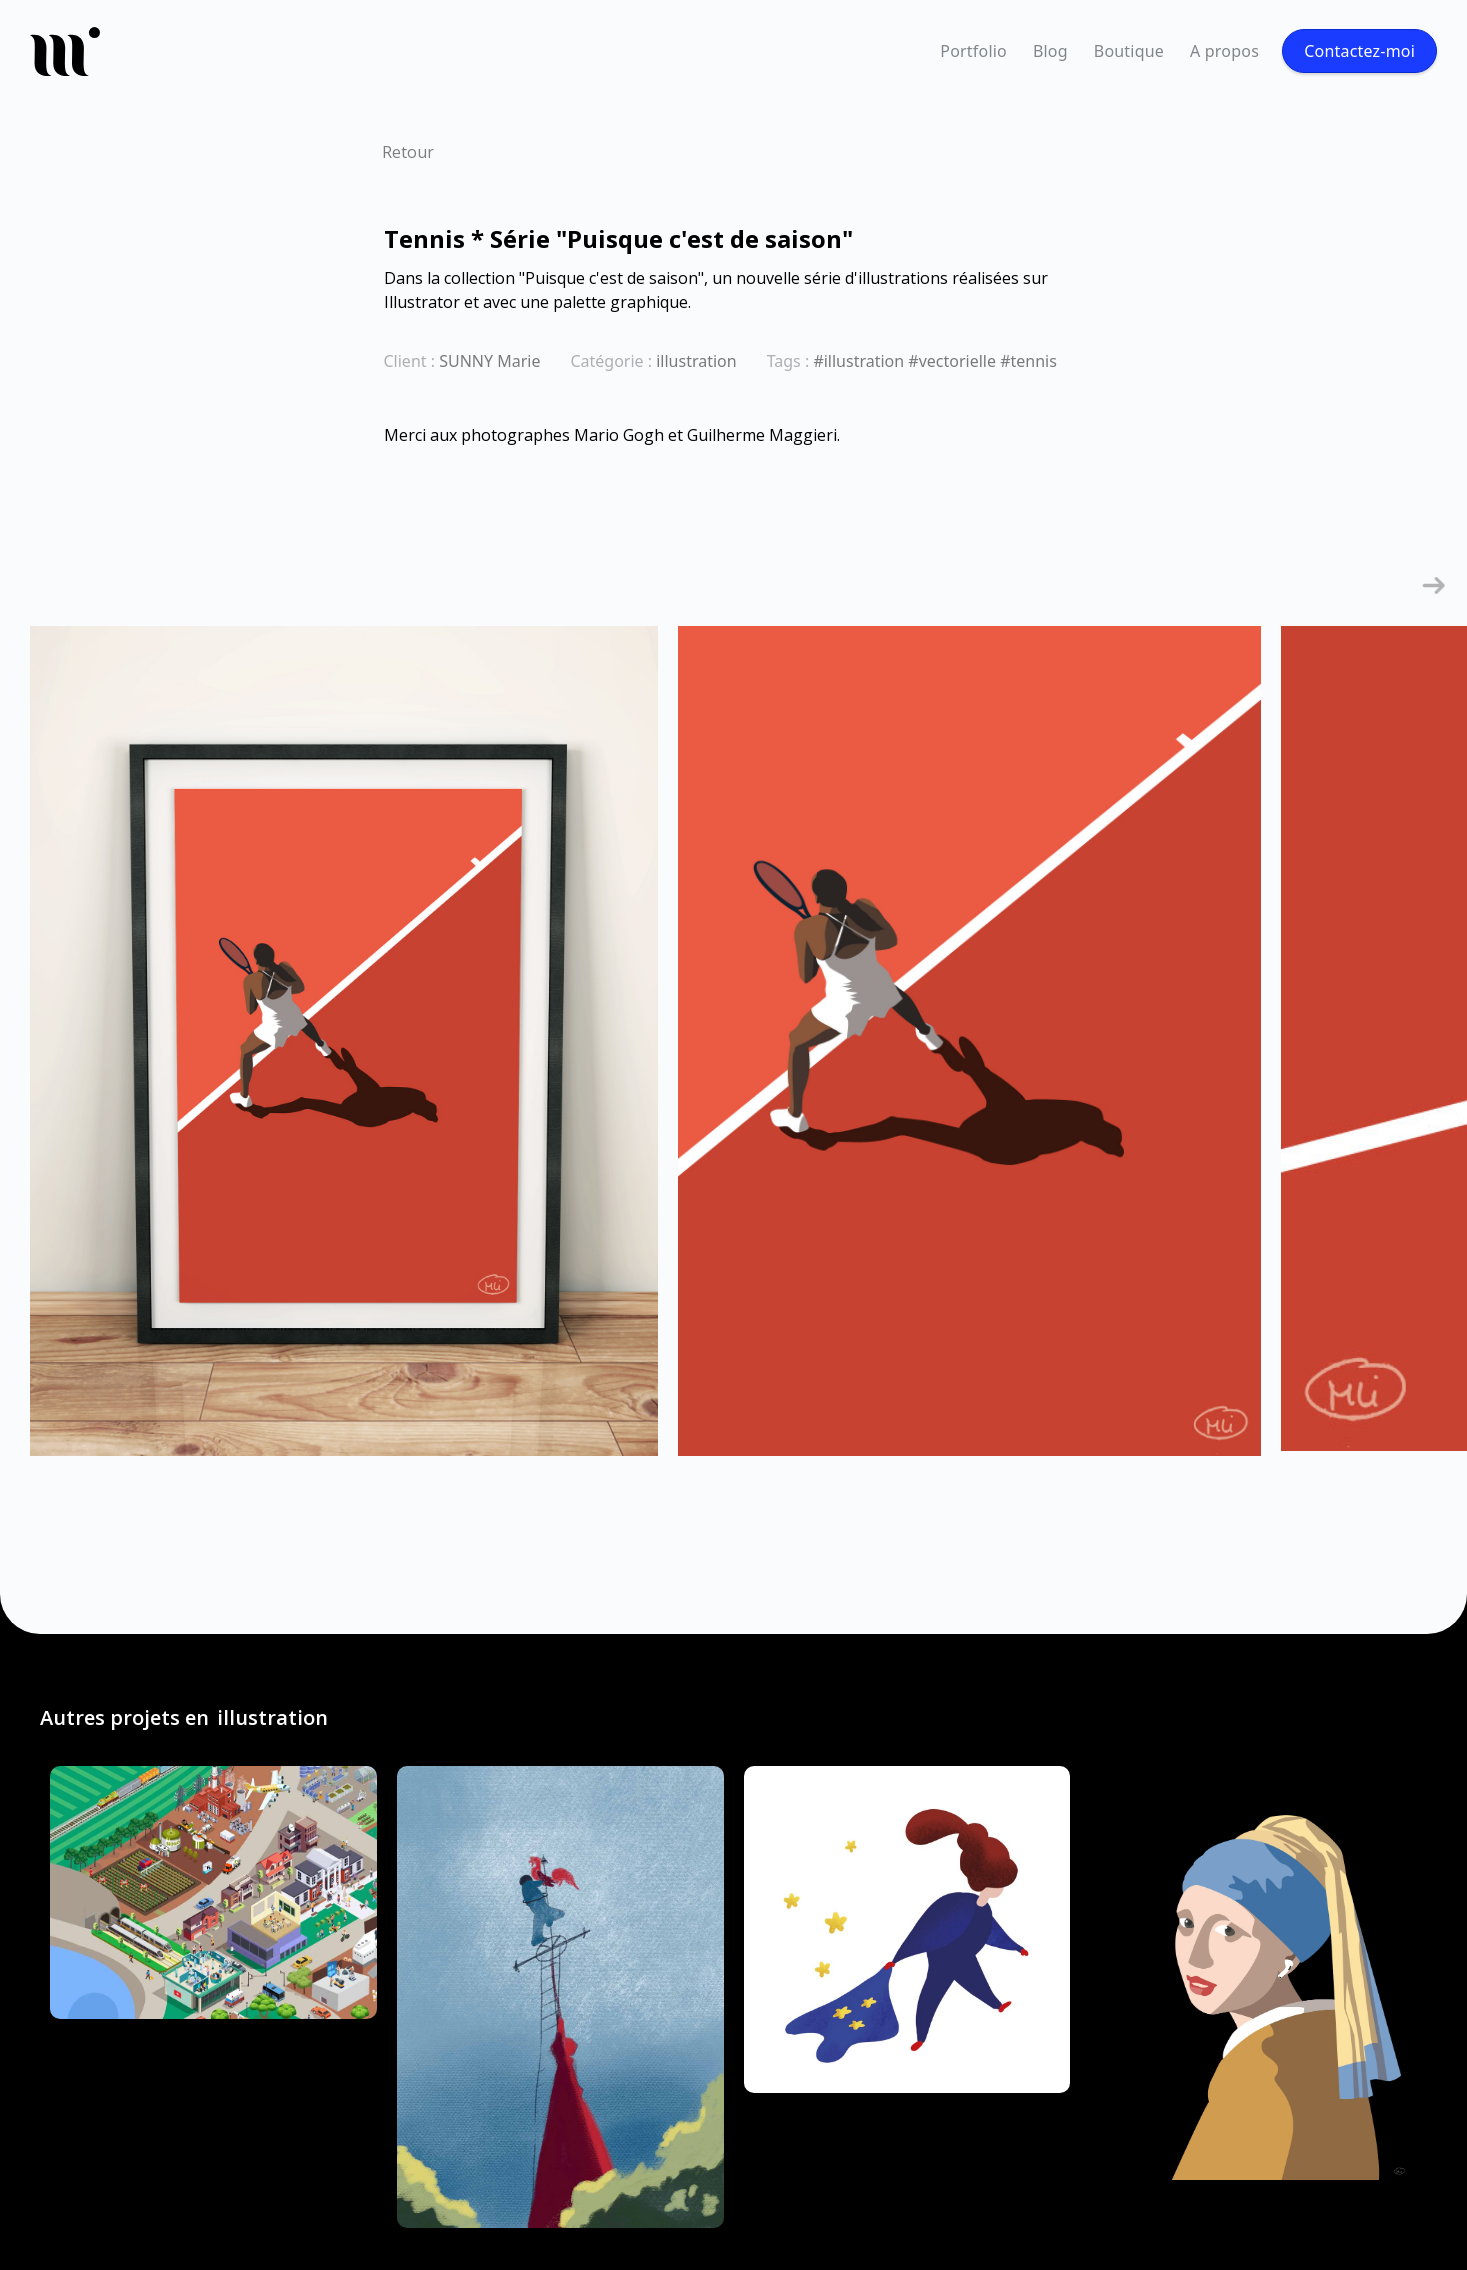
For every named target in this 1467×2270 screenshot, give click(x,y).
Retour (408, 152)
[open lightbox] (344, 1051)
